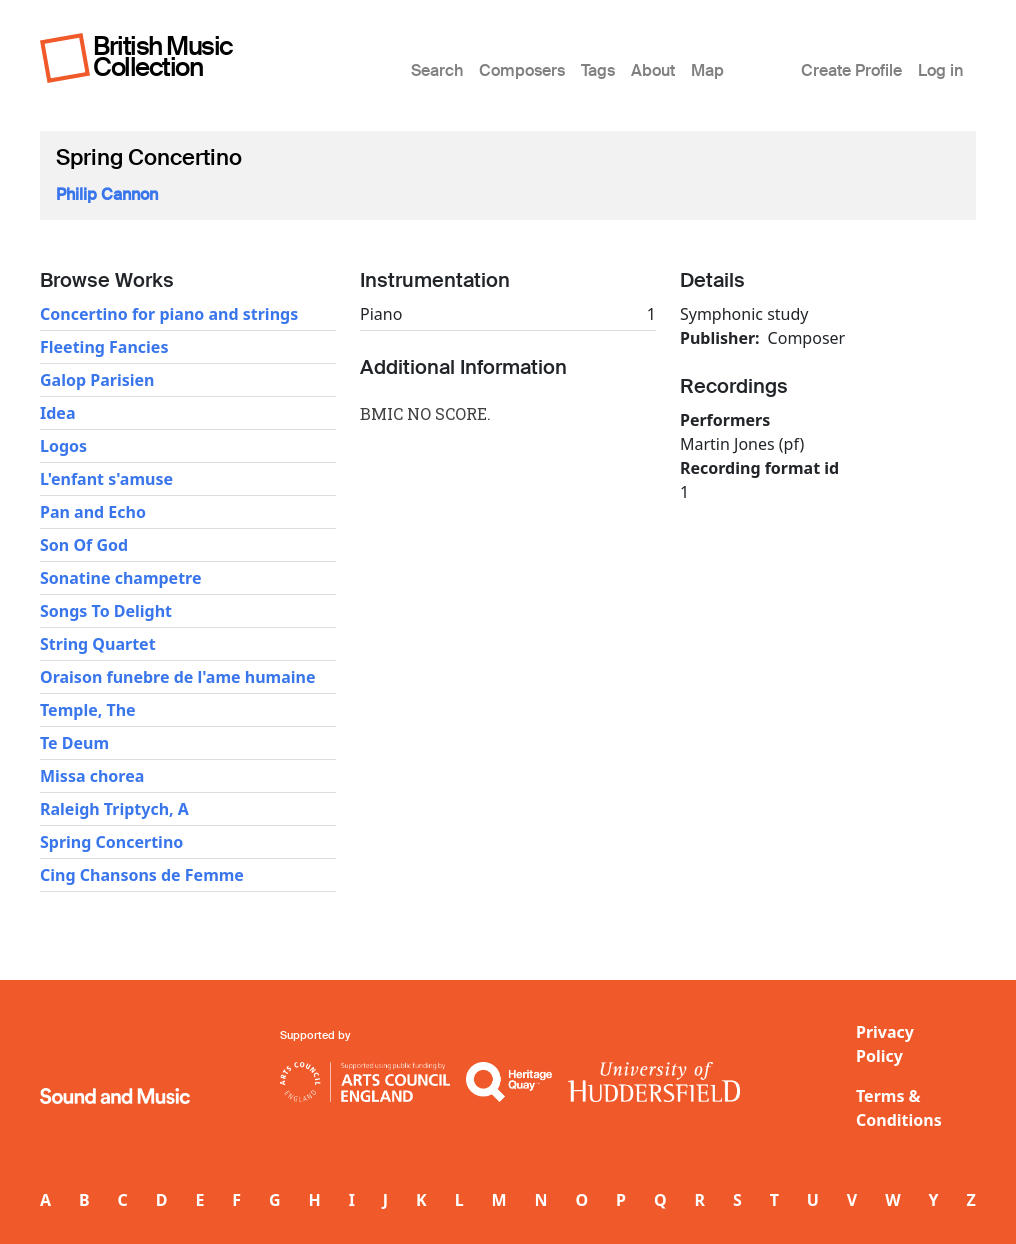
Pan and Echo (93, 512)
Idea (57, 413)
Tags (598, 70)
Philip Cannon (107, 194)
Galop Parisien (97, 380)
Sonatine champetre (120, 578)
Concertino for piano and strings (169, 314)
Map (707, 70)
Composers (522, 70)
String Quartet (98, 644)
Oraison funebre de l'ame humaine (177, 677)
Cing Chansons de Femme (142, 875)
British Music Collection (163, 56)
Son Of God (84, 545)
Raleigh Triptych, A (114, 809)
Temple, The (88, 710)
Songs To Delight (106, 611)
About (653, 70)
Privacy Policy (885, 1044)
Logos (63, 446)
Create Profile (851, 70)
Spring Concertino (111, 842)
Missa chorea (92, 776)
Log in (940, 70)
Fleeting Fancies (104, 347)
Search (437, 70)
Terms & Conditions (899, 1108)
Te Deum (74, 743)
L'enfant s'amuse (106, 479)
